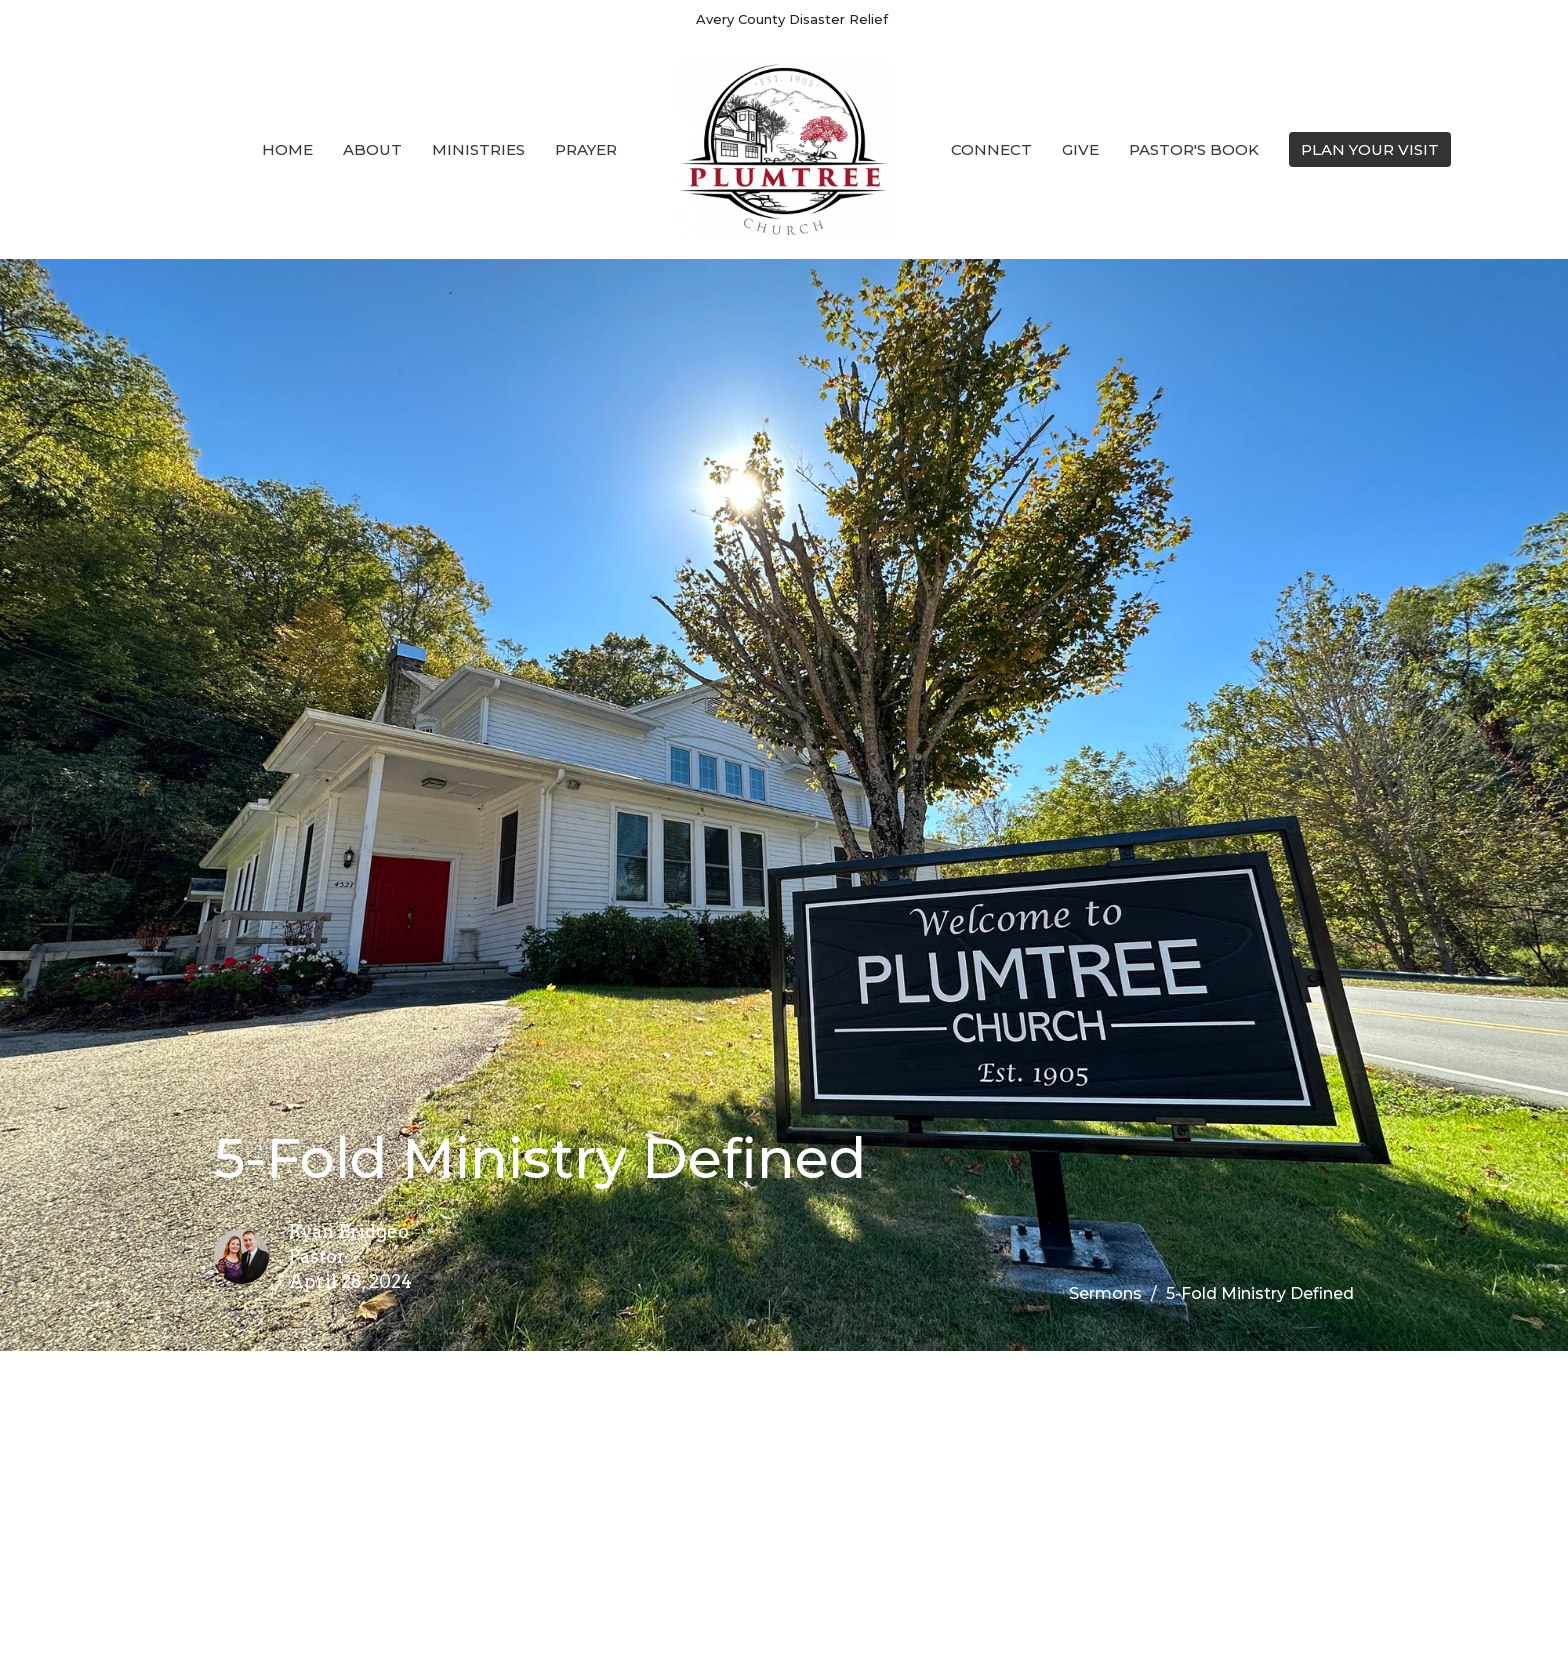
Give (1080, 149)
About (372, 149)
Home (287, 149)
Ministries (478, 149)
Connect (991, 149)
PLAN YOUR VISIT (1370, 149)
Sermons (1105, 1293)
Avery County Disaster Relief (792, 19)
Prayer (586, 149)
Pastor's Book (1194, 149)
